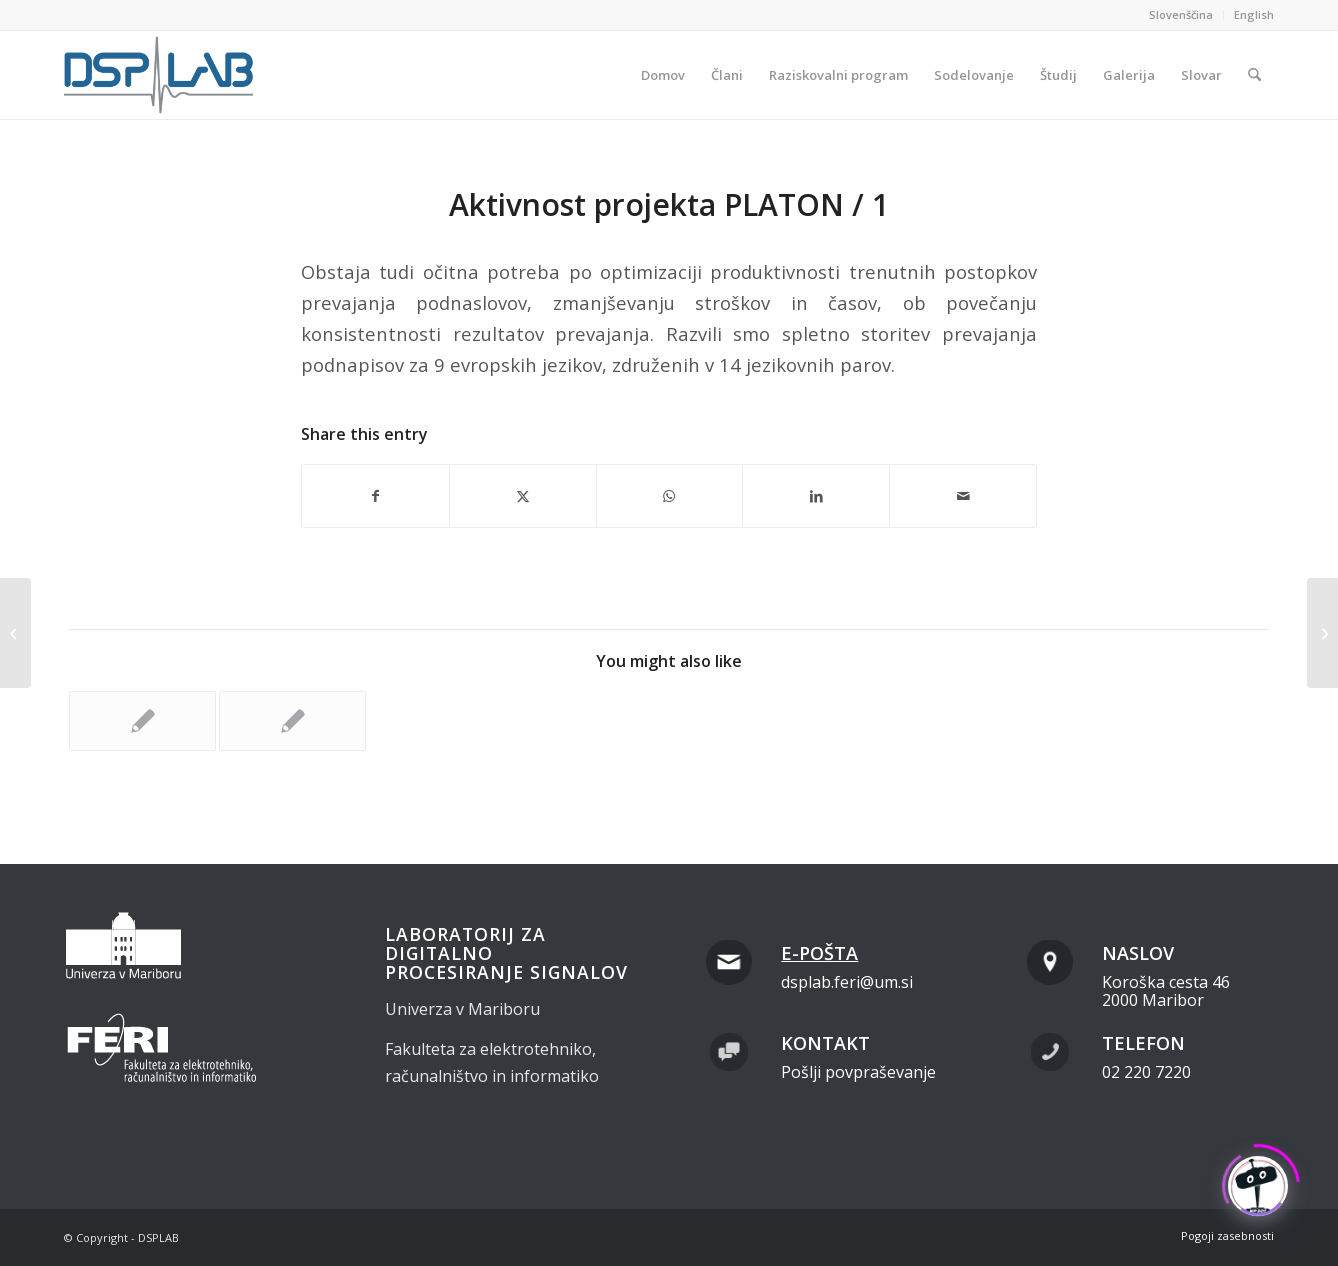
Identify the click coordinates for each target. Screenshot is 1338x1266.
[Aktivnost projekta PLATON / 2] (1322, 633)
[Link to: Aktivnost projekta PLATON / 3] (142, 721)
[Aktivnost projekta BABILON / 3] (15, 633)
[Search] (1254, 75)
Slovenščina (1181, 14)
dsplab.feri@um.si (847, 982)
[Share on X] (523, 496)
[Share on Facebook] (375, 496)
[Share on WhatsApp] (670, 496)
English (1254, 14)
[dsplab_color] (160, 75)
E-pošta (819, 953)
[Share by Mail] (963, 496)
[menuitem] (1181, 15)
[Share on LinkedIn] (816, 496)
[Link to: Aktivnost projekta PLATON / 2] (292, 721)
